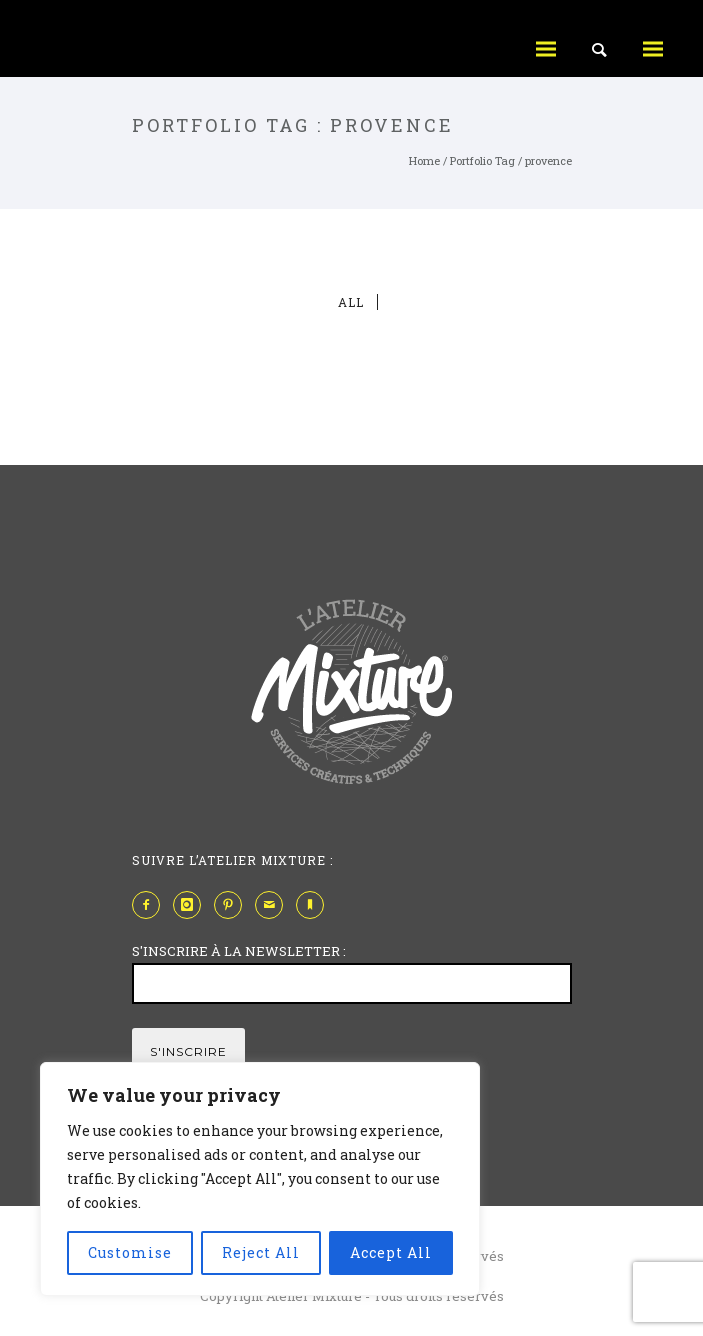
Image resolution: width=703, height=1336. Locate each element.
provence (548, 160)
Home (424, 160)
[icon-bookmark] (315, 905)
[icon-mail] (274, 905)
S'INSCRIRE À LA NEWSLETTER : (239, 951)
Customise (130, 1252)
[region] (260, 1179)
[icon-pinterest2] (233, 905)
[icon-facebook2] (151, 905)
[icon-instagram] (192, 905)
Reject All (261, 1252)
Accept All (391, 1252)
